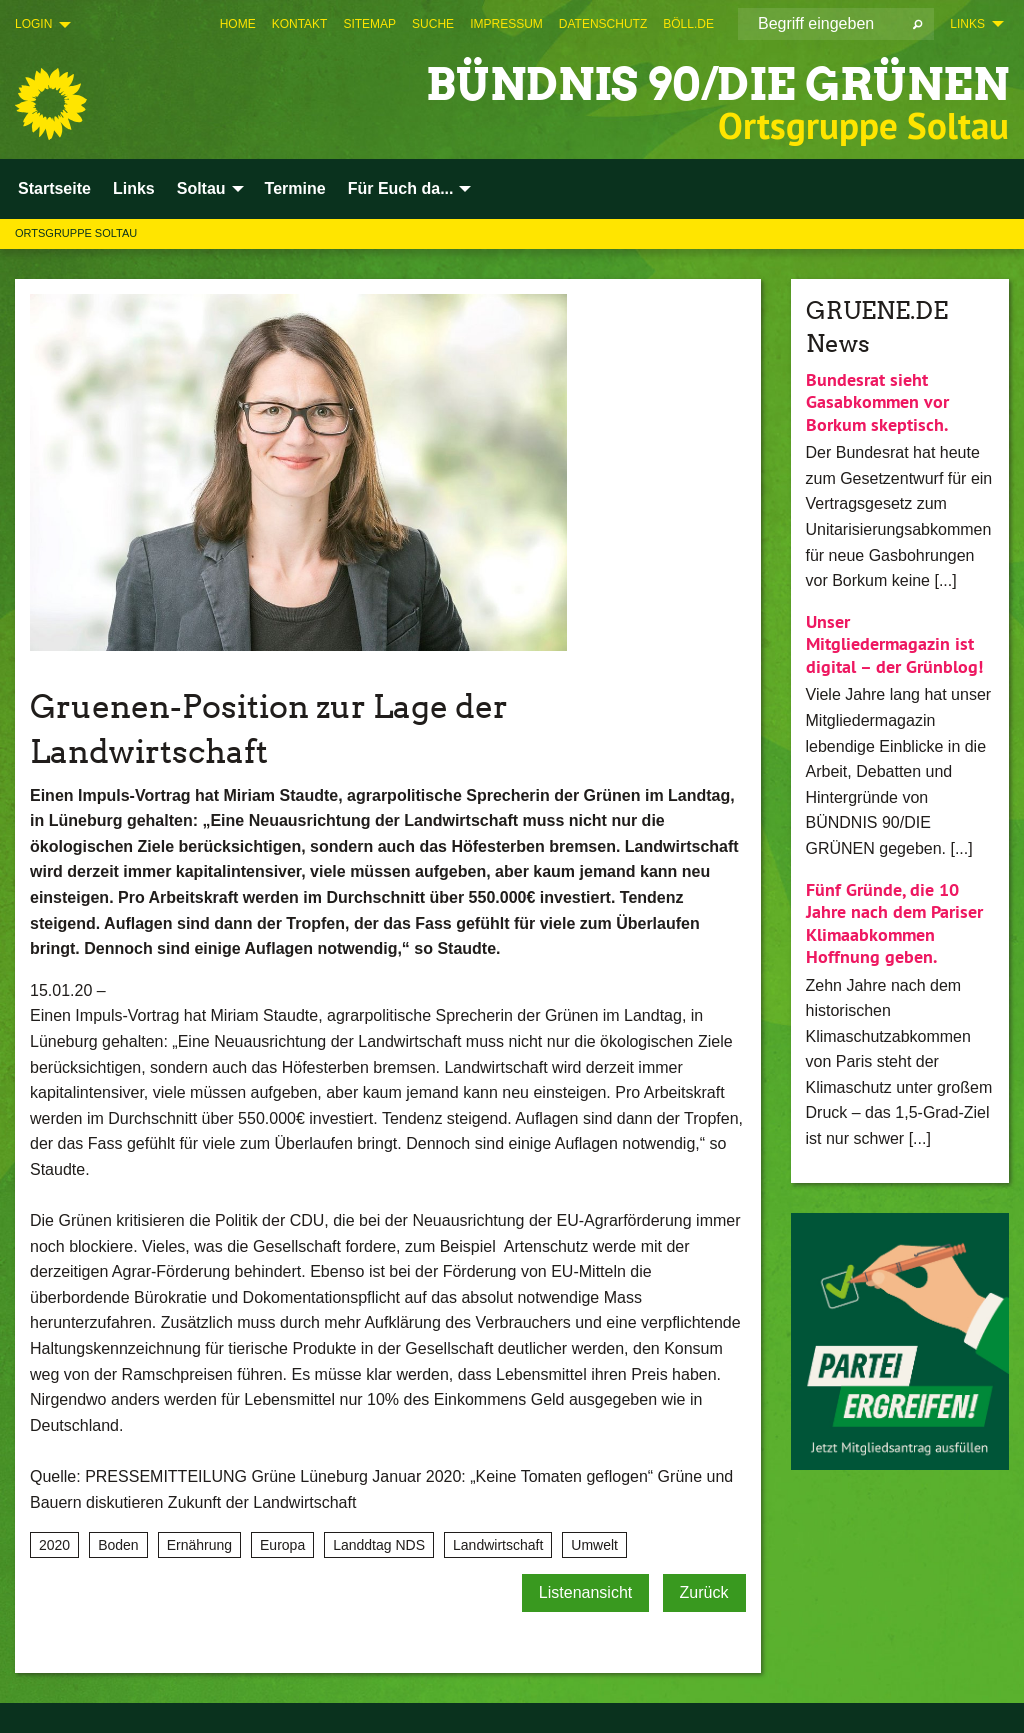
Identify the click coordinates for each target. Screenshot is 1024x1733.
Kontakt (300, 24)
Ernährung (199, 1545)
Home (238, 24)
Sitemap (369, 24)
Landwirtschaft (498, 1545)
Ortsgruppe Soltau (76, 233)
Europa (282, 1545)
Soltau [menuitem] (201, 188)
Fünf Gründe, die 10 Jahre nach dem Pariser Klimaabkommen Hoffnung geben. (894, 923)
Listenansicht (585, 1592)
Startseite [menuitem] (54, 188)
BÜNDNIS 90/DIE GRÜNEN (717, 84)
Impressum (506, 24)
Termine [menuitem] (295, 188)
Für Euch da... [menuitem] (401, 188)
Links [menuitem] (967, 24)
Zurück (704, 1592)
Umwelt (594, 1545)
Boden (118, 1545)
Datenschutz (603, 24)
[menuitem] (238, 24)
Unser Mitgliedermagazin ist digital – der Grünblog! (894, 644)
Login (33, 24)
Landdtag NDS (379, 1545)
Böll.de (688, 24)
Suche (433, 24)
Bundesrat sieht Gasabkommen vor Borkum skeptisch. (877, 402)
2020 (54, 1545)
